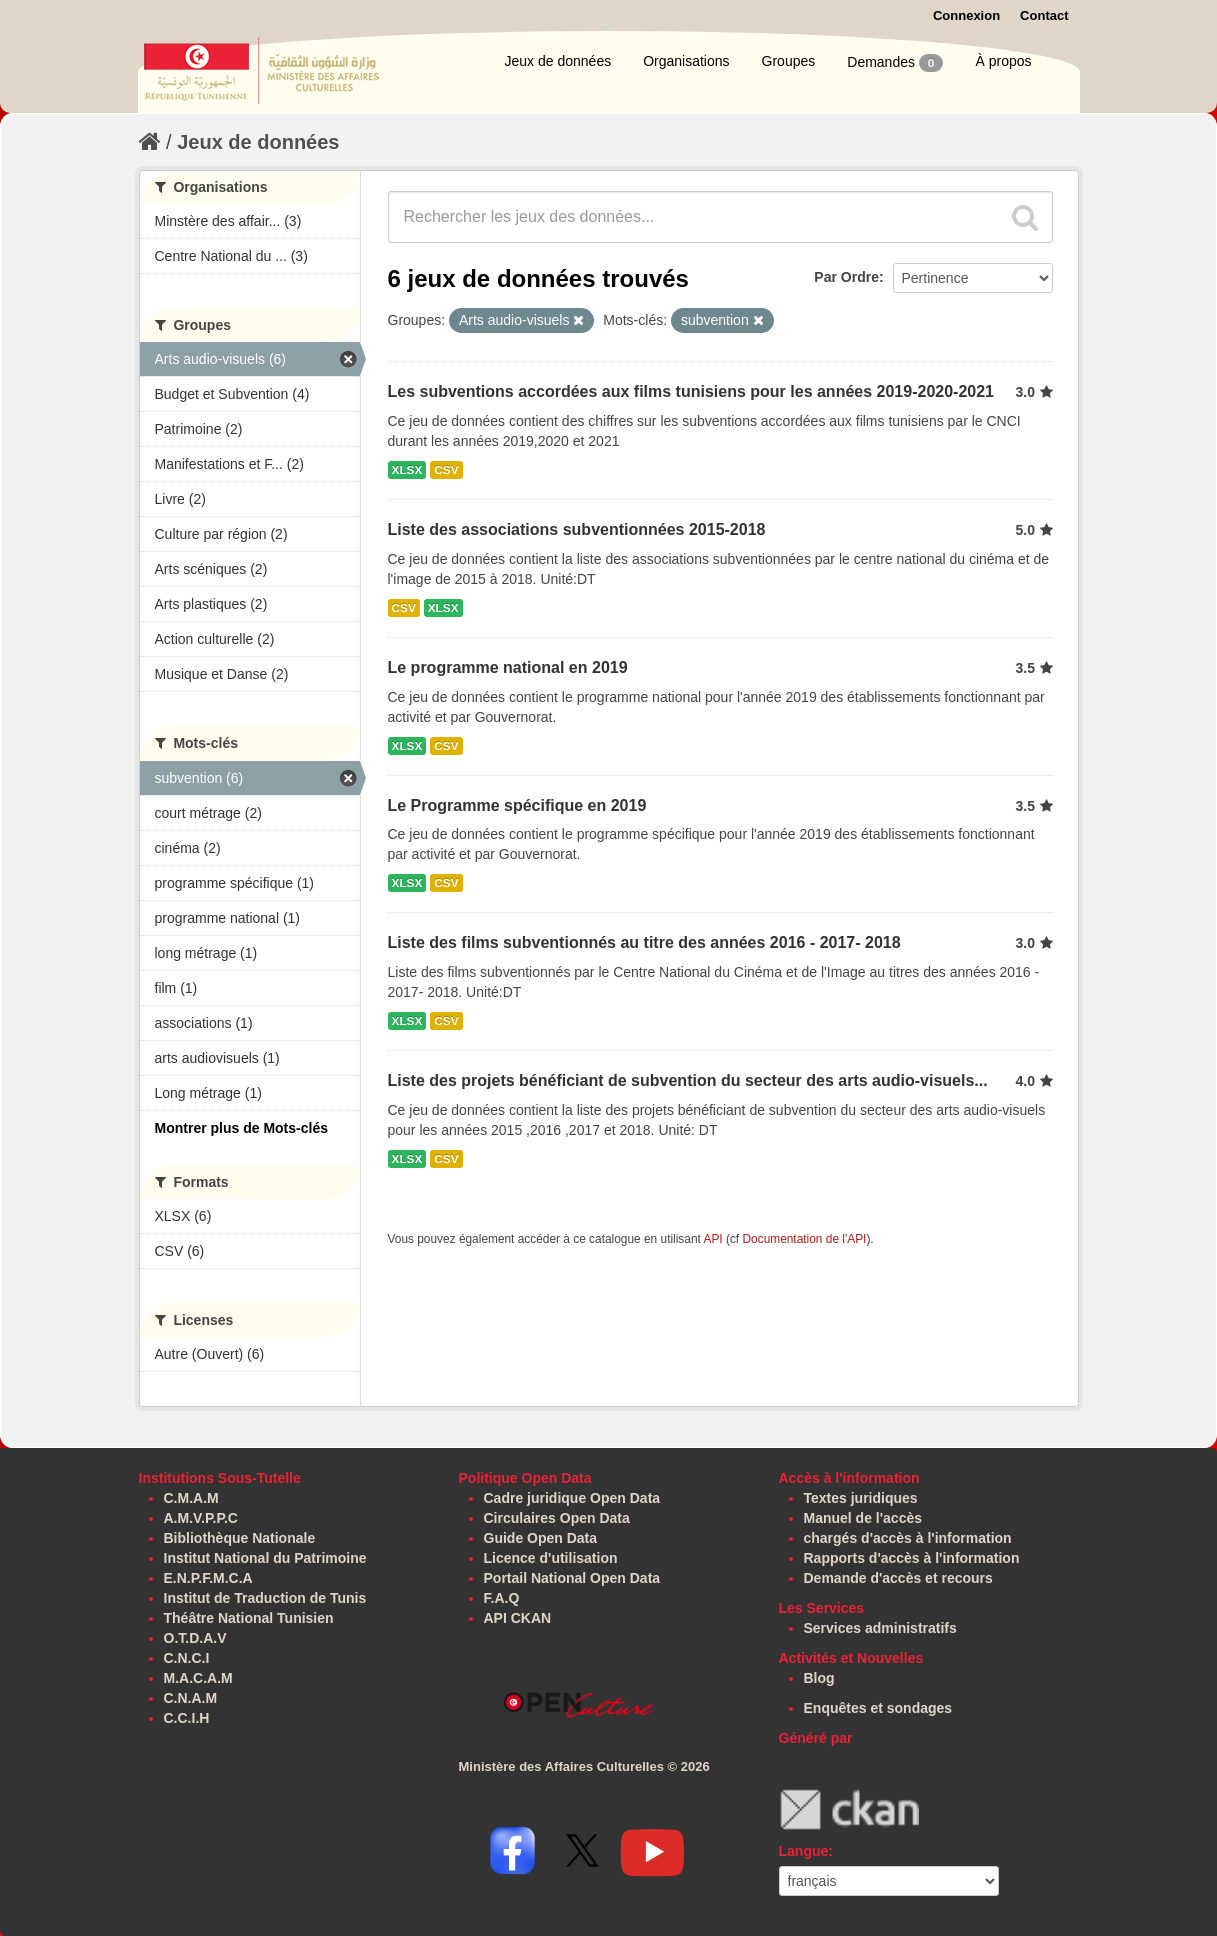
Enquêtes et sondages (878, 1708)
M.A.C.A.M (198, 1678)
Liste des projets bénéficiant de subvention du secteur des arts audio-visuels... (688, 1080)
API (712, 1239)
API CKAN (518, 1618)
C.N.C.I (187, 1658)
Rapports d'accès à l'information (912, 1558)
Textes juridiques (861, 1498)
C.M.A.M (191, 1498)
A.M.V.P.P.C (201, 1518)
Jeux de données (558, 61)
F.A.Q (502, 1598)
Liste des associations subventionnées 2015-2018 (577, 529)
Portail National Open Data (572, 1578)
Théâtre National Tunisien (249, 1618)
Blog (819, 1678)
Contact (1044, 15)
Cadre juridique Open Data (572, 1498)
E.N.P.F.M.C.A (208, 1578)
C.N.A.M (191, 1698)
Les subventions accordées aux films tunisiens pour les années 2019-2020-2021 (691, 391)
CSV (446, 470)
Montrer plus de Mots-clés (241, 1128)
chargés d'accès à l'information (908, 1538)
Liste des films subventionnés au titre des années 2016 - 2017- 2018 (644, 942)
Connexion (966, 15)
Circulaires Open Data (557, 1518)
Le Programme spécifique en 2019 (517, 805)
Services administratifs (880, 1628)
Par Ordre (846, 277)
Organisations (686, 61)
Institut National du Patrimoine (265, 1558)
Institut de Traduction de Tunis (265, 1598)
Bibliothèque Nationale (240, 1538)
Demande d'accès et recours (898, 1578)
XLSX (407, 470)
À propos (1003, 61)
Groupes (789, 61)
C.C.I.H (187, 1718)
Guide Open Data (541, 1538)
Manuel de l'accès (863, 1518)
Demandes (895, 63)
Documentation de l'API (804, 1239)
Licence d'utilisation (551, 1558)
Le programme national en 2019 (508, 667)
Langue (804, 1851)
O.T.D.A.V (195, 1638)
